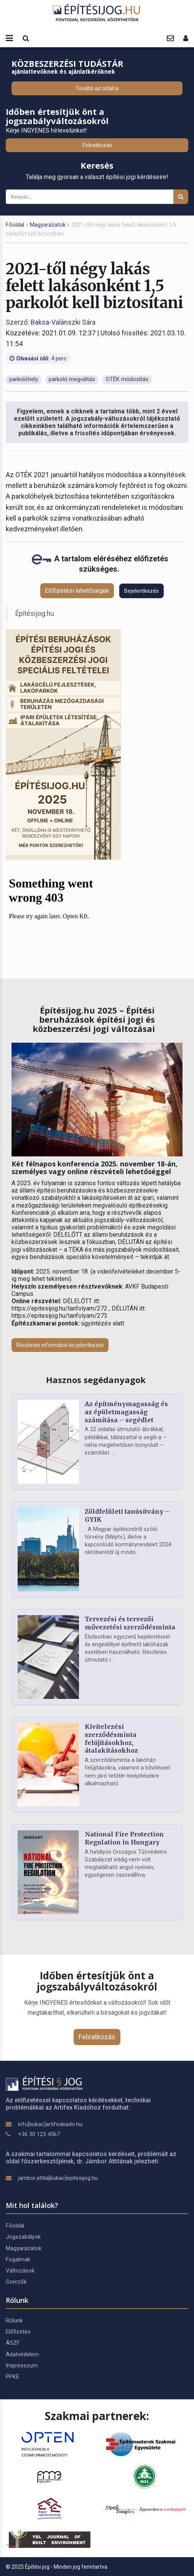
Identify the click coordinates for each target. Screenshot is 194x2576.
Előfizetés (18, 2331)
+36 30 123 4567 (39, 2134)
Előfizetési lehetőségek (77, 590)
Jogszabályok (23, 2236)
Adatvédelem (22, 2354)
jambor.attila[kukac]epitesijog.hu (58, 2178)
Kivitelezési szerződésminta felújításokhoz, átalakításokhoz (111, 1738)
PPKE (12, 2376)
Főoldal (15, 224)
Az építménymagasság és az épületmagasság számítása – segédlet (126, 1412)
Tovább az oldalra (97, 88)
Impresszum (22, 2365)
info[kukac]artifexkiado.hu (50, 2124)
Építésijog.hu (34, 613)
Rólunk (14, 2320)
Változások (20, 2270)
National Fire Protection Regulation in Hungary (124, 1838)
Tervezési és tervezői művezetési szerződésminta (130, 1623)
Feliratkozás (97, 145)
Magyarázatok (48, 224)
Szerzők (16, 2281)
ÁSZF (13, 2342)
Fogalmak (18, 2259)
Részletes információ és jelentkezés (60, 1345)
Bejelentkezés (141, 591)
